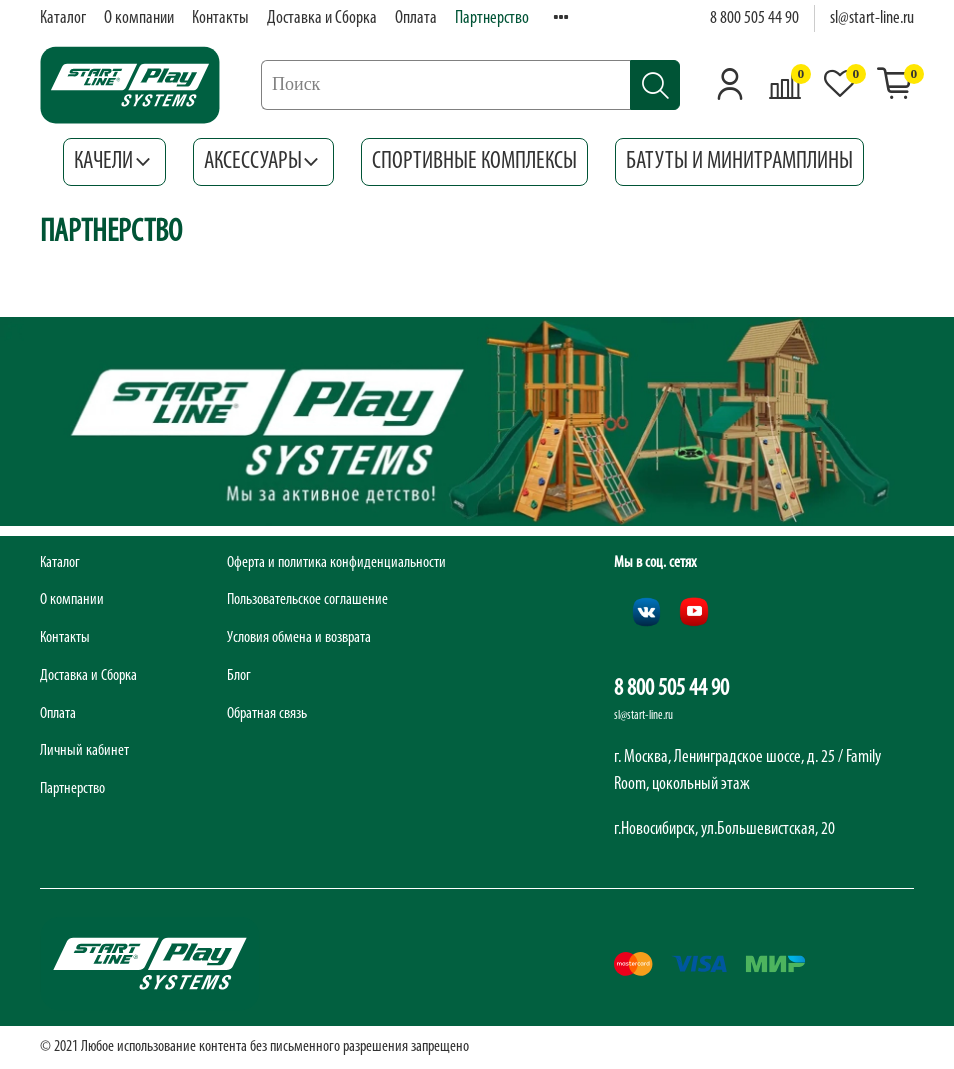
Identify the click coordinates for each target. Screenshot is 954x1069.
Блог (239, 676)
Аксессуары (264, 162)
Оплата (416, 18)
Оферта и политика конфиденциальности (336, 563)
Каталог (63, 18)
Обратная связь (267, 714)
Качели (114, 162)
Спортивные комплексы (474, 162)
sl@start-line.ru (872, 18)
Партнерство (492, 18)
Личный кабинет (84, 751)
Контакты (220, 18)
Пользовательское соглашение (307, 600)
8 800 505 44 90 (754, 18)
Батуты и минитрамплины (739, 162)
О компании (139, 18)
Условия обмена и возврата (299, 638)
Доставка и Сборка (322, 18)
